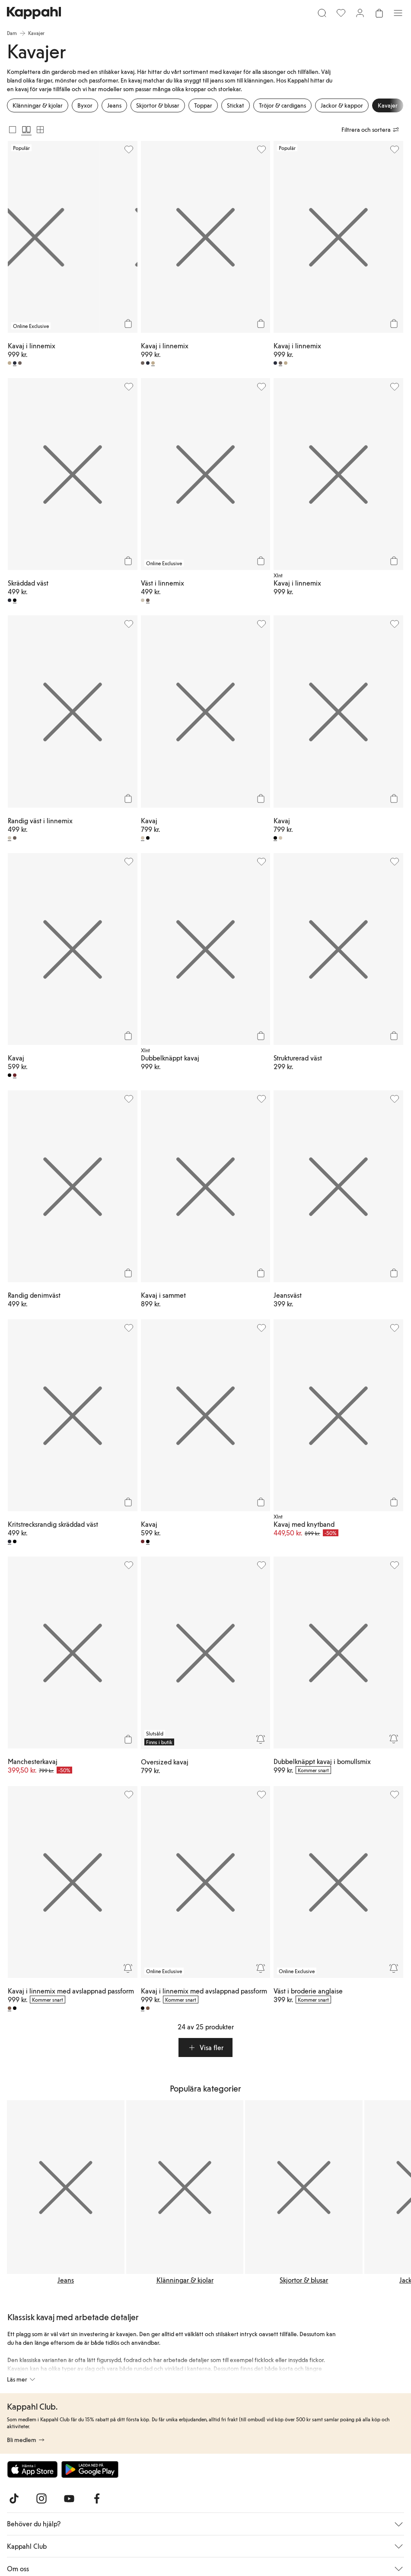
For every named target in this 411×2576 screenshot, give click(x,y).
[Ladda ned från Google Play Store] (89, 2469)
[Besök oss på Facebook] (97, 2499)
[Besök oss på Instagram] (41, 2499)
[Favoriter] (340, 12)
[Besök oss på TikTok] (14, 2499)
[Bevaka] (260, 1739)
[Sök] (321, 12)
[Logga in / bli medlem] (360, 12)
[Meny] (398, 12)
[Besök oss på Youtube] (69, 2499)
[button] (205, 2047)
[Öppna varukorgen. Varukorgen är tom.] (379, 12)
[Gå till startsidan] (34, 13)
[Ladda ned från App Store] (32, 2469)
